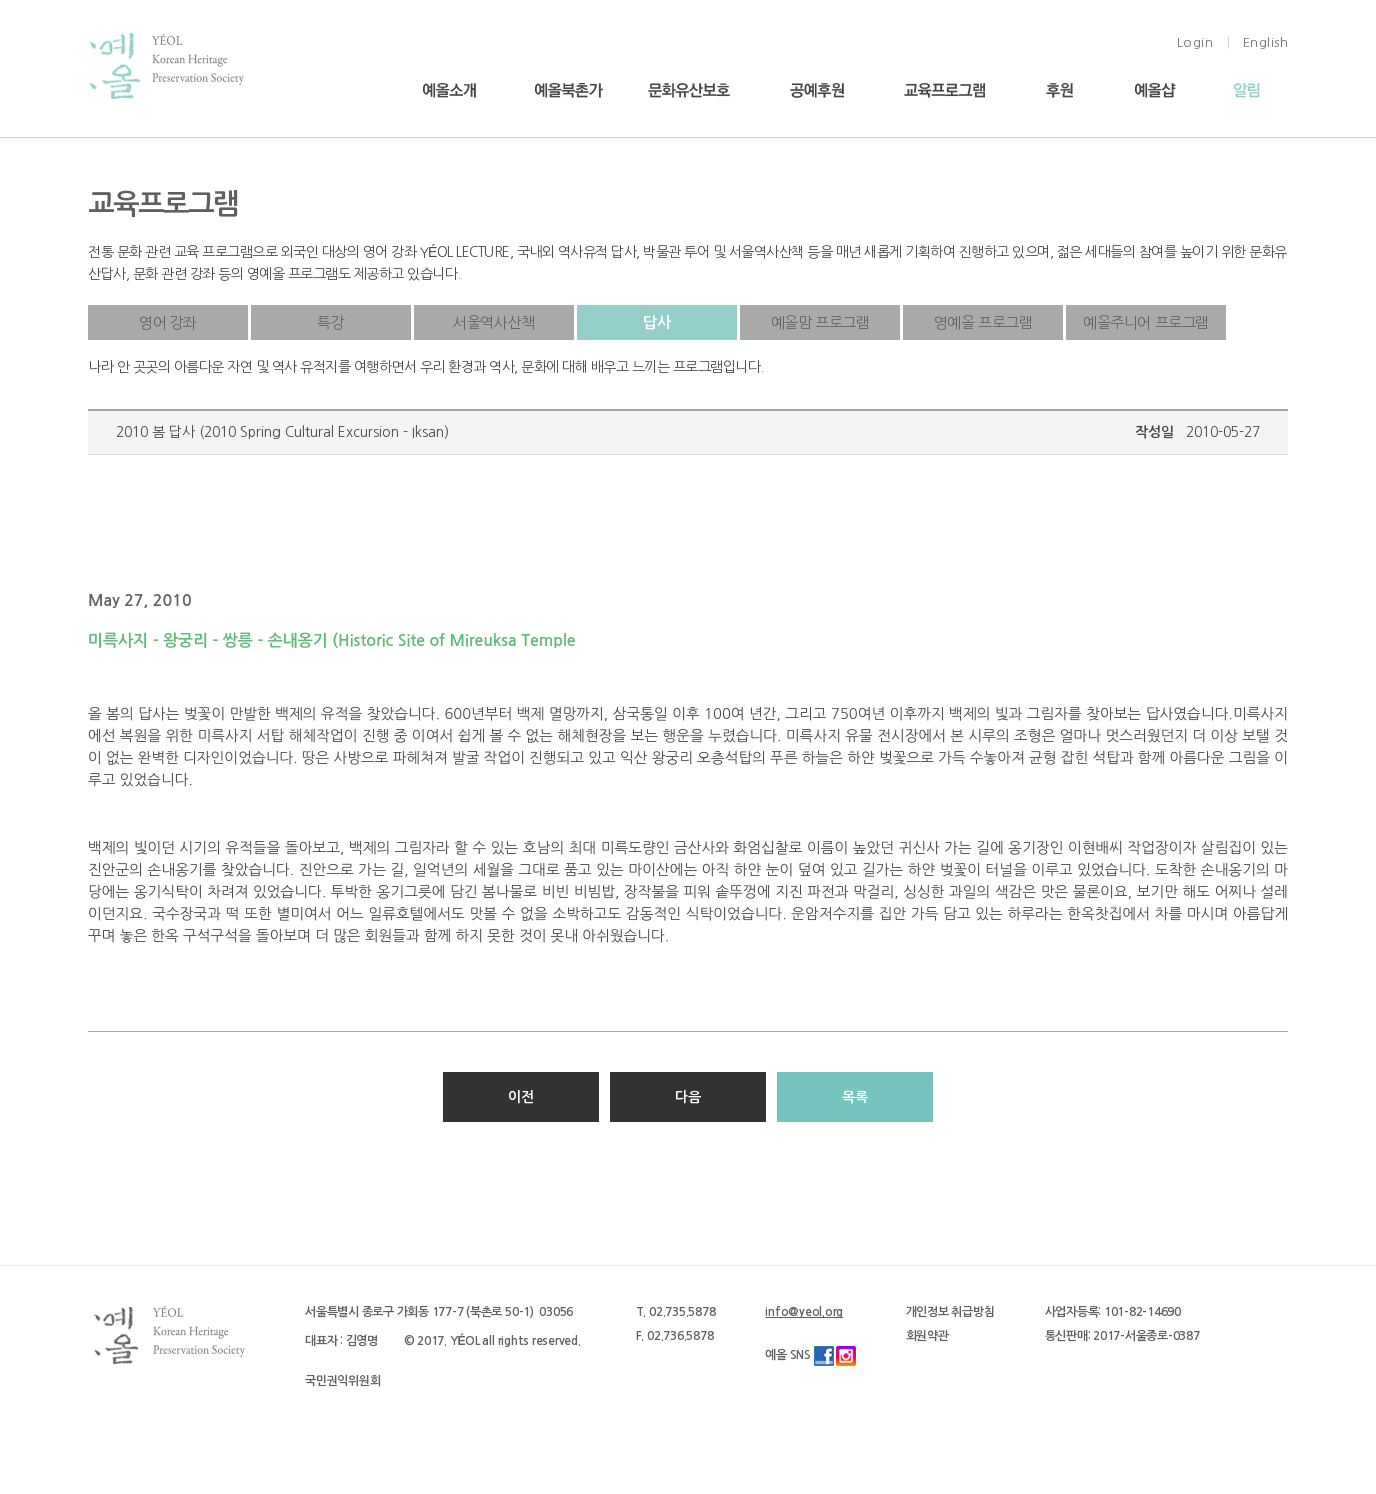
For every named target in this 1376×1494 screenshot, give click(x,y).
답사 (656, 322)
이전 (521, 1097)
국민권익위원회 (342, 1381)
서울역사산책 (494, 322)
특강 (330, 322)
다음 (688, 1097)
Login (1195, 42)
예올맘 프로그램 (820, 322)
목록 (855, 1097)
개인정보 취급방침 (950, 1312)
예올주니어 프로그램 (1146, 322)
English (1266, 42)
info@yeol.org (804, 1312)
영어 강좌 (168, 322)
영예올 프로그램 (983, 322)
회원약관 (927, 1336)
